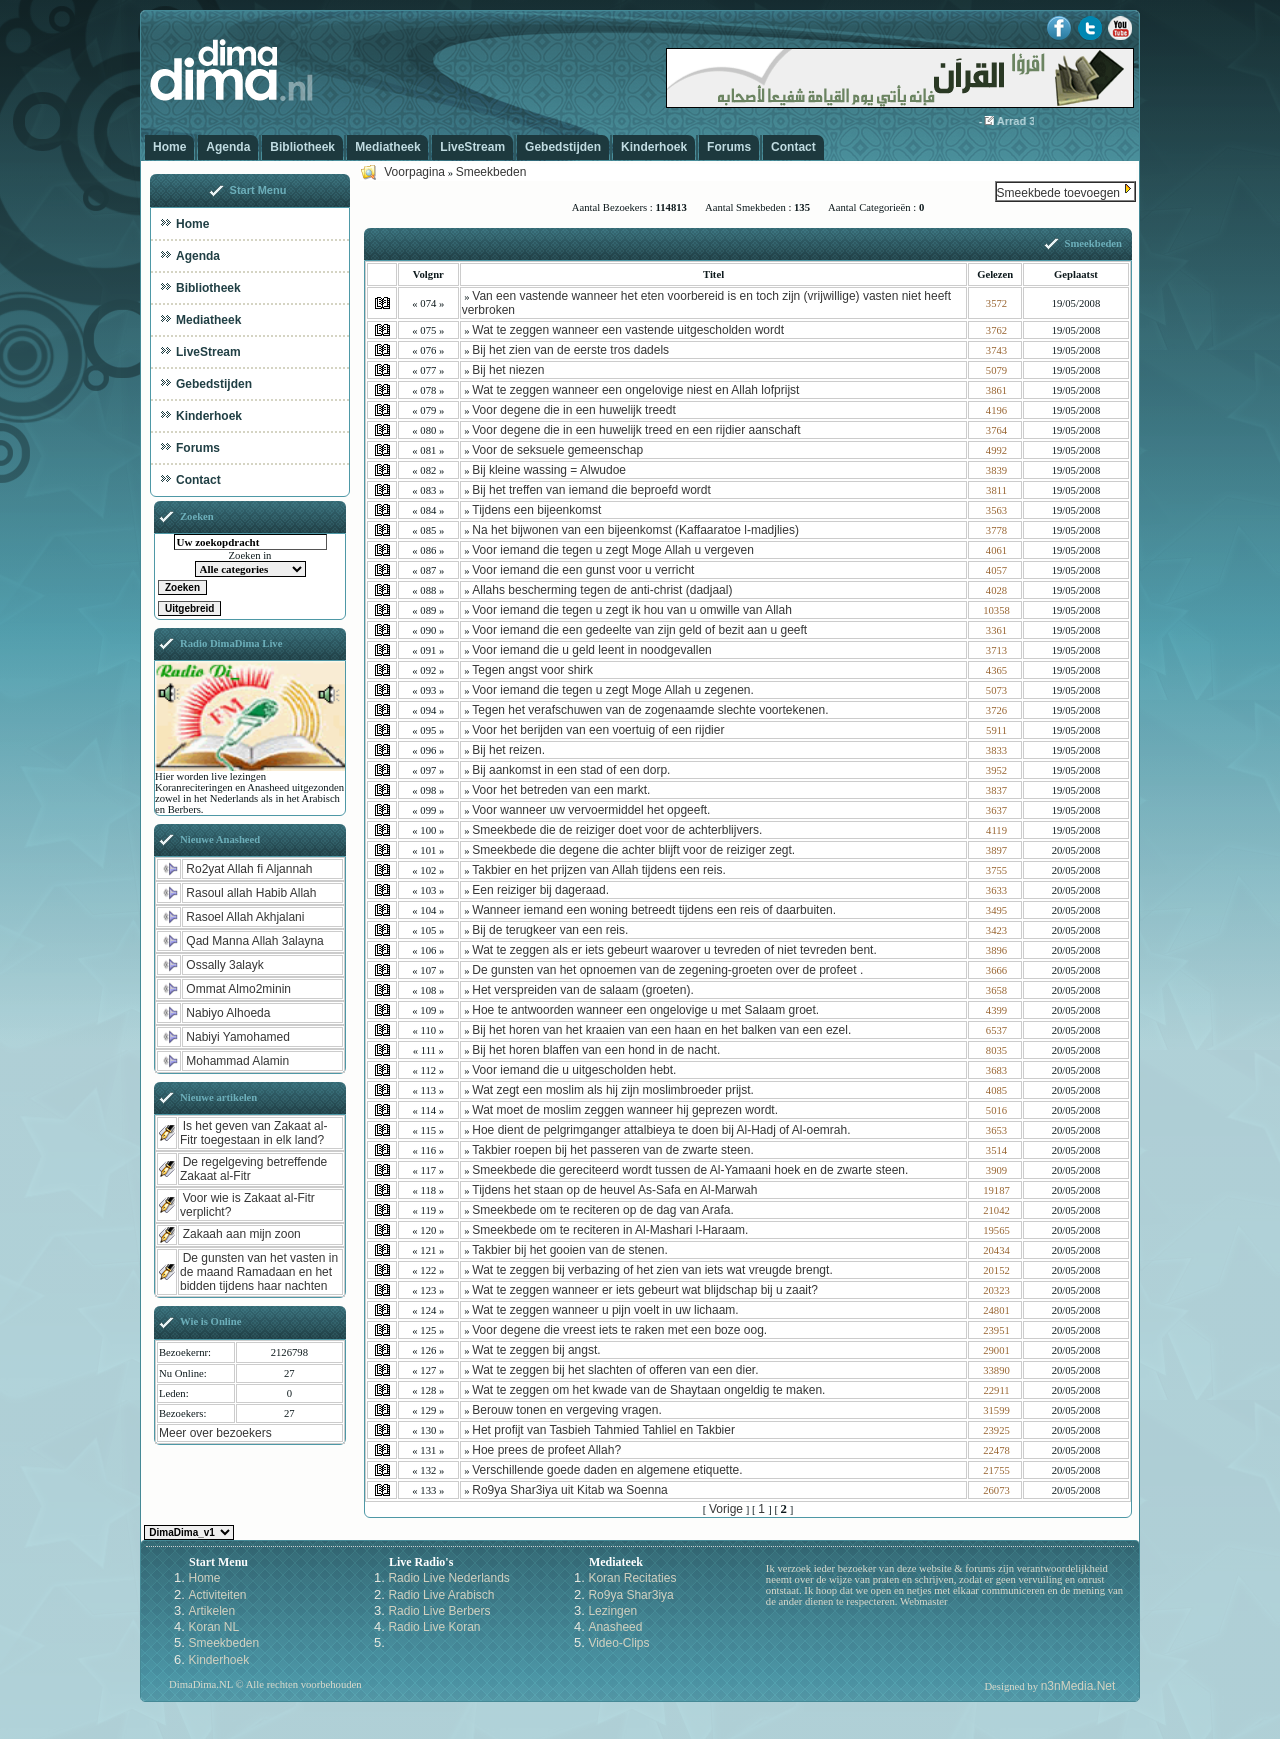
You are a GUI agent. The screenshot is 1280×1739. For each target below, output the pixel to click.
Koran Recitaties (632, 1578)
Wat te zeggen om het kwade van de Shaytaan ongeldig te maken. (648, 1390)
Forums (729, 147)
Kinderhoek (654, 147)
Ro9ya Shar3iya (630, 1595)
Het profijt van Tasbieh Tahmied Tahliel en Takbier (603, 1430)
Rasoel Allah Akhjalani (245, 917)
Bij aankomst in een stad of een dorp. (571, 770)
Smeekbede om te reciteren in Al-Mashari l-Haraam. (610, 1230)
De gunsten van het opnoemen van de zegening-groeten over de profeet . (667, 970)
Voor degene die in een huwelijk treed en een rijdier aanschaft (636, 430)
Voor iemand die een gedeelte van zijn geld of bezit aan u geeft (639, 630)
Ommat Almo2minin (238, 989)
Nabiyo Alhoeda (228, 1013)
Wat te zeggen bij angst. (536, 1350)
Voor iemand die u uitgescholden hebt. (574, 1070)
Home (169, 147)
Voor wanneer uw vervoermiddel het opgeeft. (591, 810)
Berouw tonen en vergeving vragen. (566, 1410)
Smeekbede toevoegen (1058, 193)
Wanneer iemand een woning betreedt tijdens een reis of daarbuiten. (654, 910)
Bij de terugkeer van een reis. (550, 930)
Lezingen (612, 1611)
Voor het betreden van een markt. (561, 790)
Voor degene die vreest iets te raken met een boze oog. (619, 1330)
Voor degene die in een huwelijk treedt (573, 410)
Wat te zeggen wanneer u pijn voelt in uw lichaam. (605, 1310)
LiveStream (472, 147)
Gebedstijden (563, 147)
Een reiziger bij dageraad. (540, 890)
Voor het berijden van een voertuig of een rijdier (598, 730)
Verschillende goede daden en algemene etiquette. (607, 1470)
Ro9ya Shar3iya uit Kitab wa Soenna (569, 1490)
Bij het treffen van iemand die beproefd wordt (591, 490)
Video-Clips (618, 1643)
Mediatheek (387, 147)
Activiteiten (217, 1595)
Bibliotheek (302, 147)
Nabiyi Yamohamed (238, 1037)
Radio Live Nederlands (448, 1578)
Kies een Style (189, 1532)
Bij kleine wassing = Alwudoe (549, 470)
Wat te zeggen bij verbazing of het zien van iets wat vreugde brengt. (652, 1270)
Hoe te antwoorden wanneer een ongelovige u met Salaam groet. (645, 1010)
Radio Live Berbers (439, 1611)
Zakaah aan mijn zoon (242, 1234)
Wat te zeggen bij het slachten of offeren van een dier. (615, 1370)
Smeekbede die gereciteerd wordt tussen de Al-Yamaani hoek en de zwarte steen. (690, 1170)
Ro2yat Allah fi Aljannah (249, 869)
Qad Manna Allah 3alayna (254, 941)
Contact (793, 147)
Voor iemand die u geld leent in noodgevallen (592, 650)
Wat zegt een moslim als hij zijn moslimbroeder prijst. (613, 1090)
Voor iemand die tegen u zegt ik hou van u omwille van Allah (632, 610)
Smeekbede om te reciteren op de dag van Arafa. (603, 1210)
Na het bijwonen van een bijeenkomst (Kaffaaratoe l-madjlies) (635, 530)
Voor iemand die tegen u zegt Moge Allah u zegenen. (613, 690)
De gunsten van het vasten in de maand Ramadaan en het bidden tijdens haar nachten (259, 1272)
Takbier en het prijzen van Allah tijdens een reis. (598, 870)
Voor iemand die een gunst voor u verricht (583, 570)
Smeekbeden (491, 172)
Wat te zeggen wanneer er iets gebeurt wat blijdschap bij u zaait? (645, 1290)
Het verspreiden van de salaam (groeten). (582, 990)
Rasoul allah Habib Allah (251, 893)
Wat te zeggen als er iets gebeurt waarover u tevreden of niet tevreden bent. (674, 950)
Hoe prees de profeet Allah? (546, 1450)
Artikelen (211, 1611)
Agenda (228, 147)
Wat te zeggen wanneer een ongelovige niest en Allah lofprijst (635, 390)
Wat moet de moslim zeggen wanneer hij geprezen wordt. (625, 1110)
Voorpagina (414, 172)
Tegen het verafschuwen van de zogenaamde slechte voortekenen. (650, 710)
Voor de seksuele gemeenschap (557, 450)
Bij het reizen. (508, 750)
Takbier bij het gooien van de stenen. (569, 1250)
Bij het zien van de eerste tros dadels (570, 350)
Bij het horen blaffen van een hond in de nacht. (596, 1050)
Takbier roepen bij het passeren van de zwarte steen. (613, 1150)
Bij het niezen (508, 370)
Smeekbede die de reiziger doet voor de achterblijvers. (617, 830)
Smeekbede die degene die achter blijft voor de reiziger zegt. (633, 850)
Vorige (726, 1509)
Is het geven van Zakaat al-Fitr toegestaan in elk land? (253, 1133)
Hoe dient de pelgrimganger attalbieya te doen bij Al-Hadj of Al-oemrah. (661, 1130)
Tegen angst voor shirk (532, 670)
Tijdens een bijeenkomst (536, 510)
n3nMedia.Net (1078, 1686)
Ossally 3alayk (224, 965)
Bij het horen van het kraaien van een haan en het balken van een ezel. (661, 1030)
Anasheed (615, 1627)
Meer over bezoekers (215, 1433)
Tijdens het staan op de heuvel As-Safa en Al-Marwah (614, 1190)
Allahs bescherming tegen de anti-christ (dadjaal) (602, 590)
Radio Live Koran (434, 1627)
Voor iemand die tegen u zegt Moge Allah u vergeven (613, 550)
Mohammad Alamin (237, 1061)
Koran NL (213, 1627)
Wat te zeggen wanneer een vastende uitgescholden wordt (628, 330)
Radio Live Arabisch (441, 1595)
